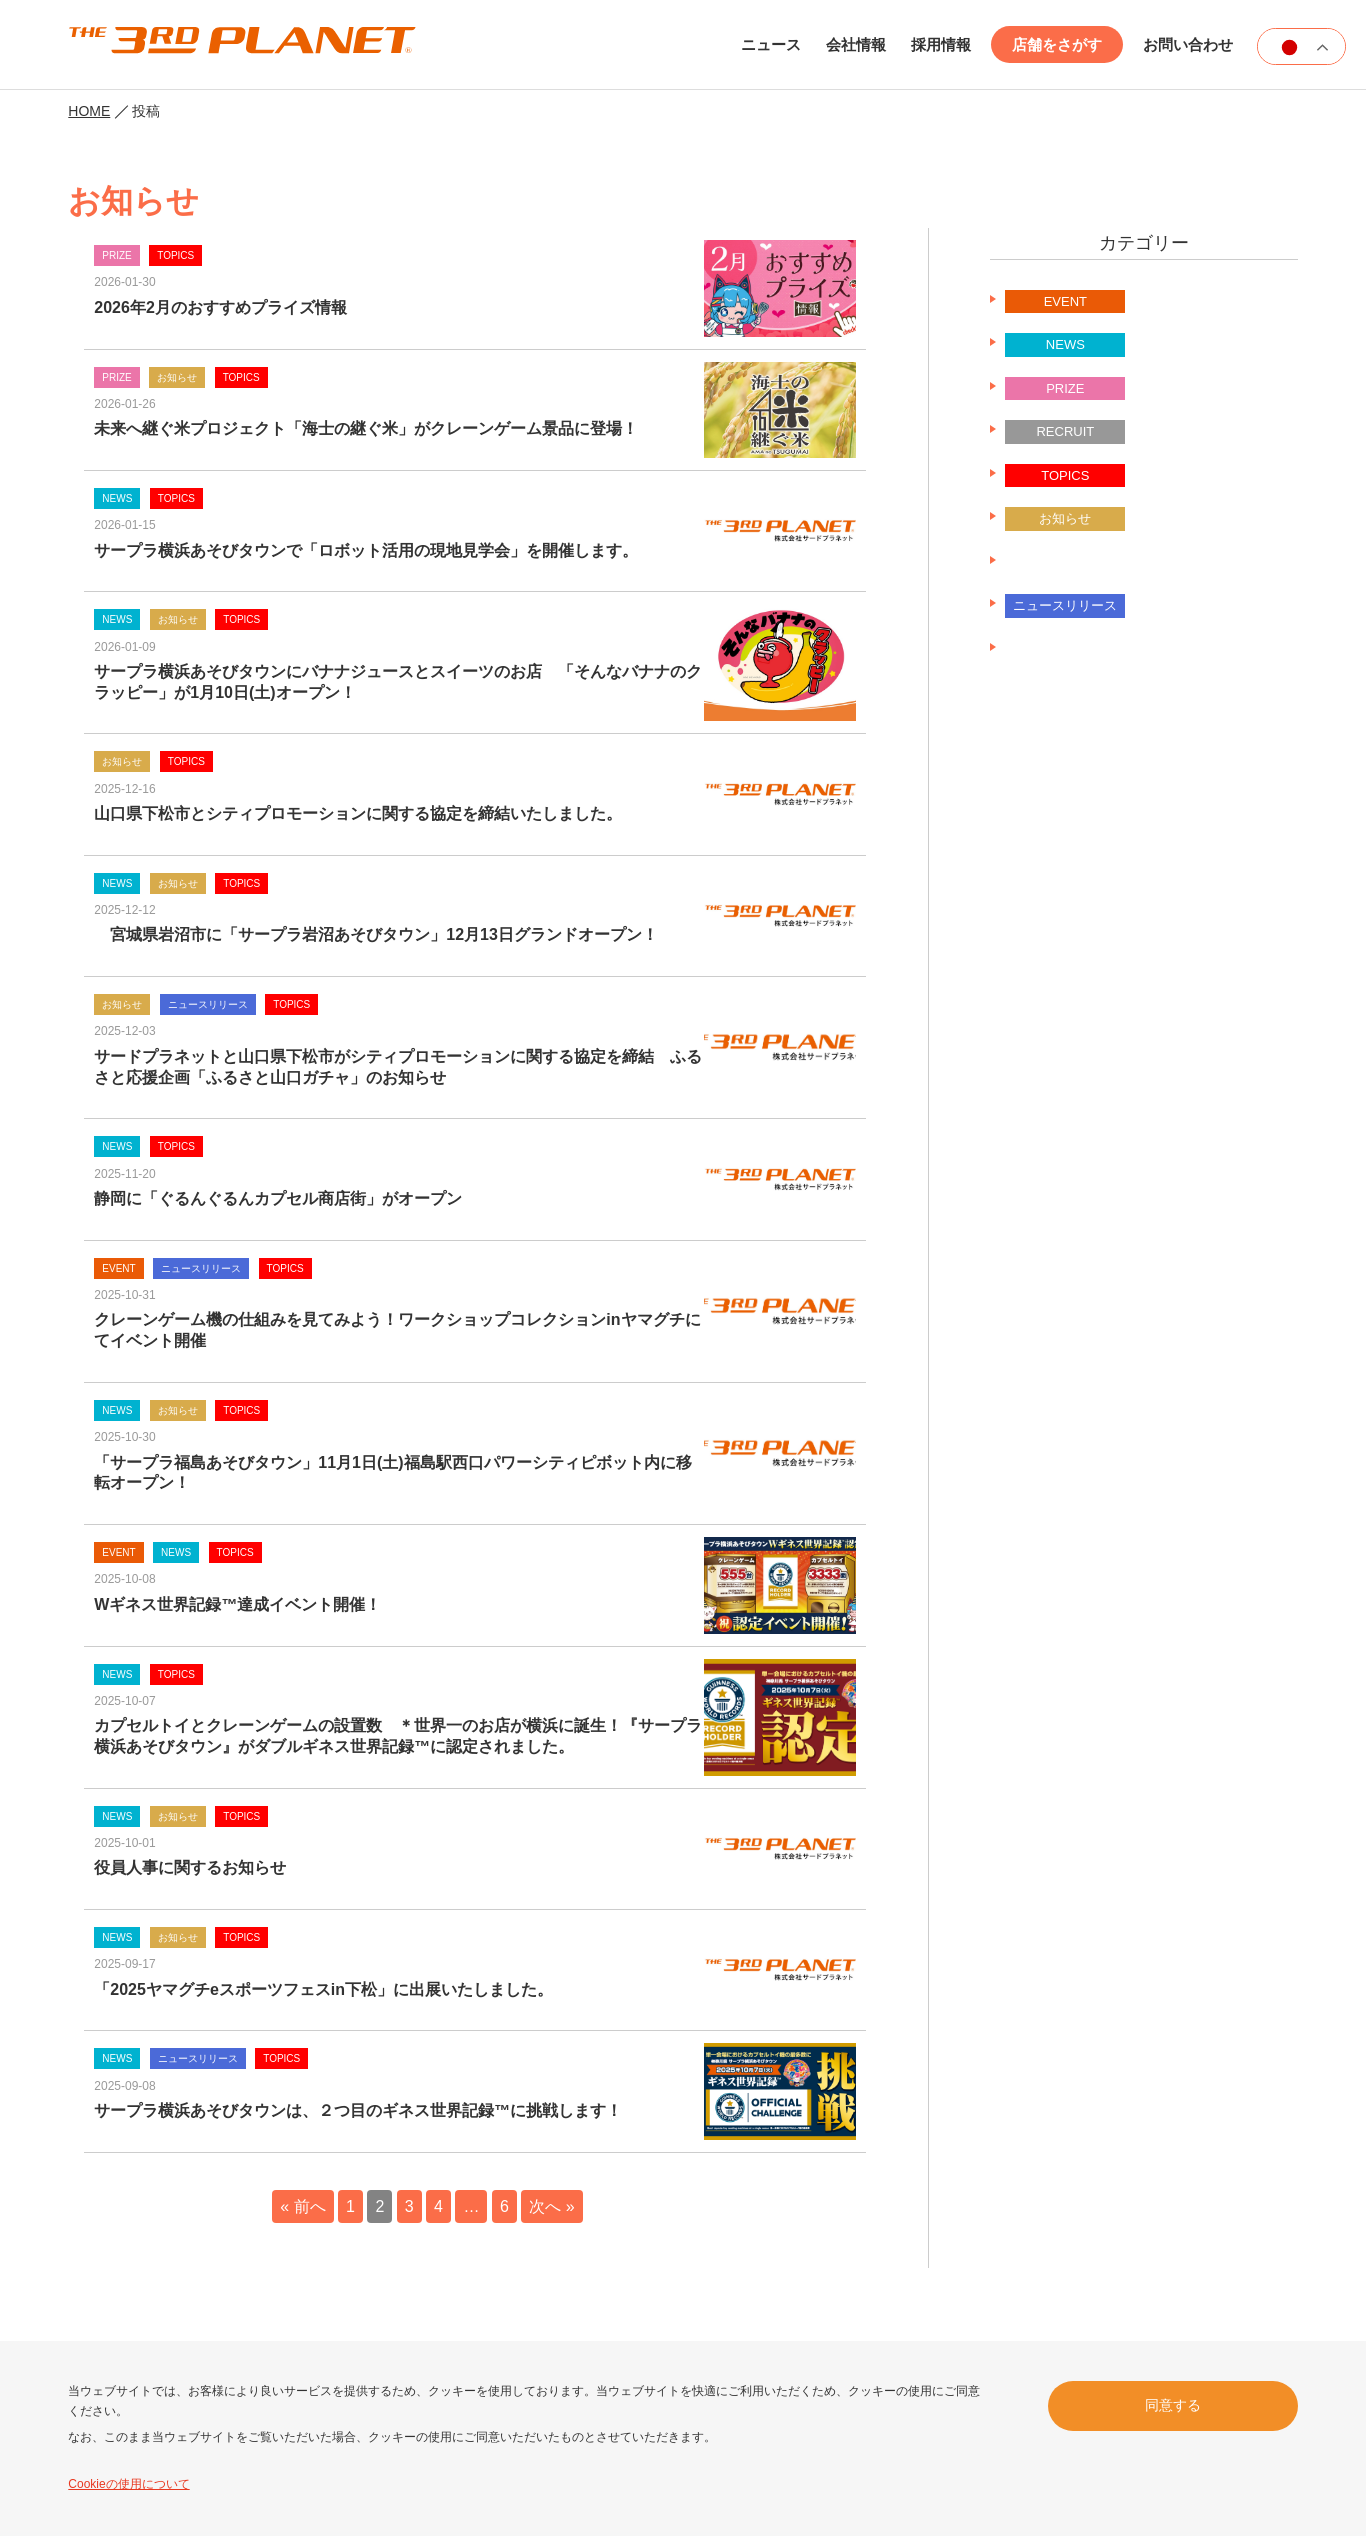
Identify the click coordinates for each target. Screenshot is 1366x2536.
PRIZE (1065, 388)
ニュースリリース (1065, 562)
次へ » (551, 2206)
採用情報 (941, 44)
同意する (1173, 2405)
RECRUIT (1065, 431)
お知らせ (1065, 518)
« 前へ (302, 2206)
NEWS (1065, 344)
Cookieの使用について (128, 2484)
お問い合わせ (1188, 44)
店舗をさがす (1057, 44)
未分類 (1065, 649)
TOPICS (1065, 475)
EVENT (1065, 301)
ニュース (771, 44)
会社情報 (856, 44)
